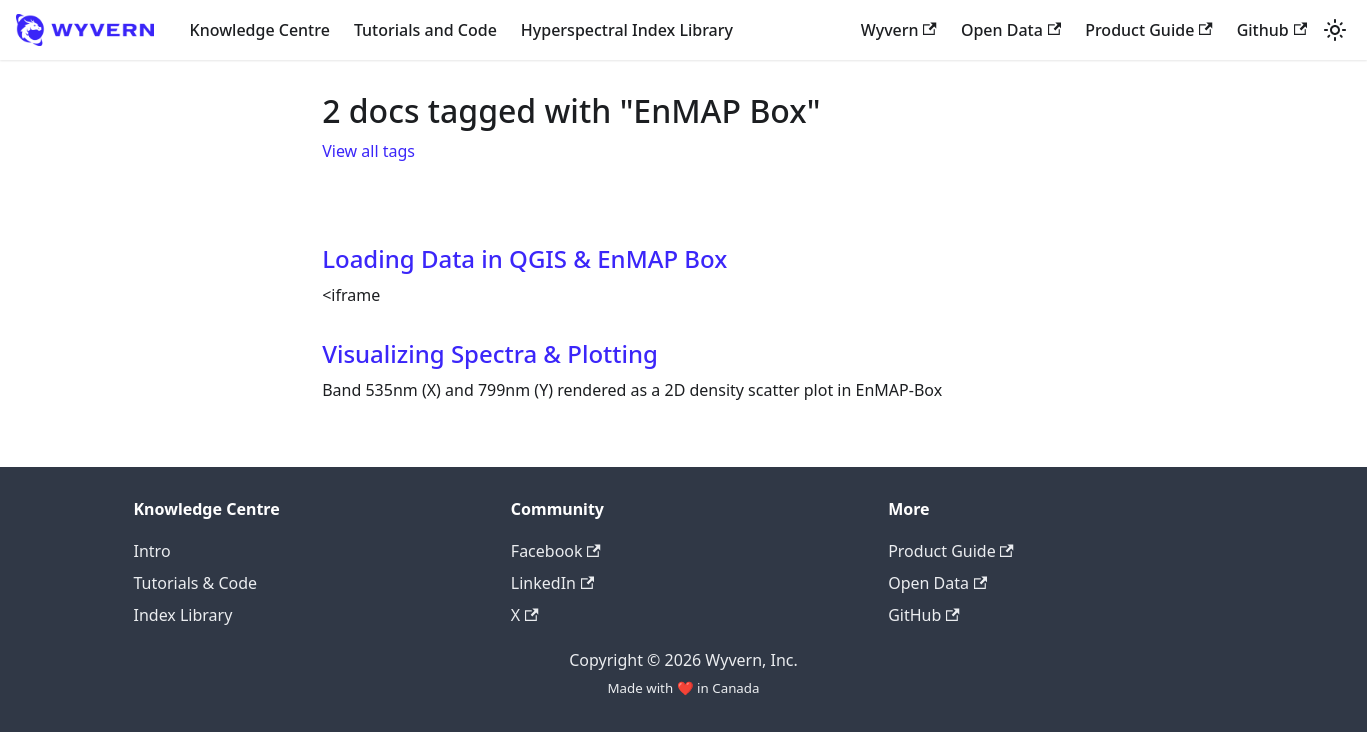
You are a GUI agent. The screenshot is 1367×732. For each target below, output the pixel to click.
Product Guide (1148, 30)
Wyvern (899, 30)
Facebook (556, 551)
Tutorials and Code (425, 30)
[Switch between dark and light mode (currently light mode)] (1335, 30)
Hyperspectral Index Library (627, 30)
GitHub (923, 615)
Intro (152, 551)
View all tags (368, 151)
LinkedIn (552, 583)
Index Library (183, 615)
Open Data (1011, 30)
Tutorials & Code (196, 583)
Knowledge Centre (260, 30)
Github (1272, 30)
